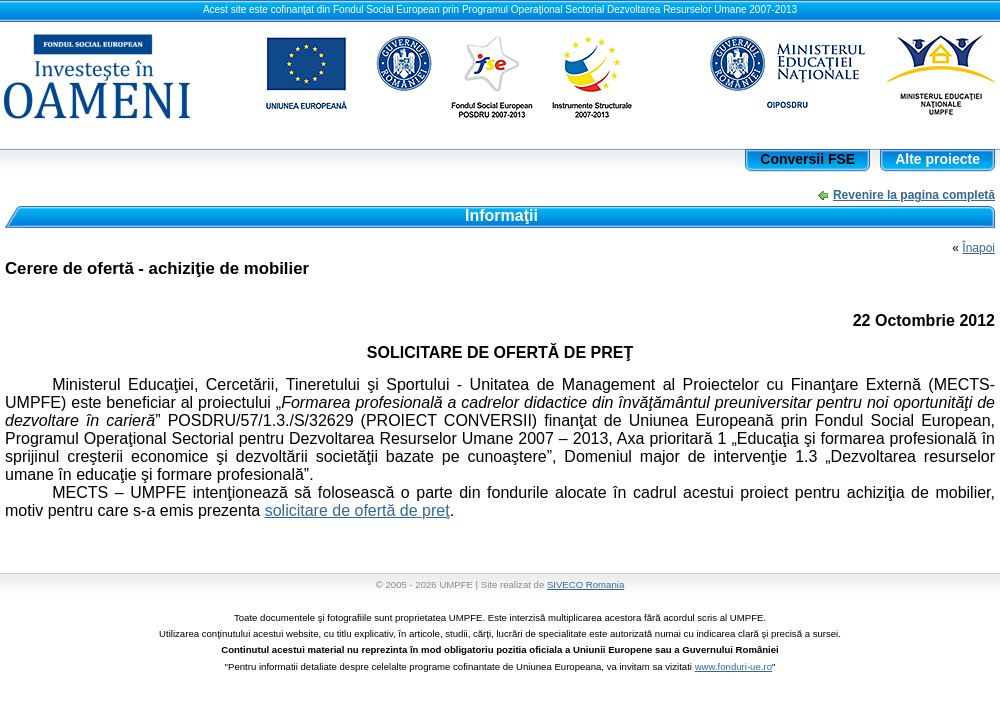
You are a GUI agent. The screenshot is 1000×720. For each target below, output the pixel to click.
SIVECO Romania (585, 584)
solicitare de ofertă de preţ (357, 510)
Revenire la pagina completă (914, 195)
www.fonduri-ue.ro (733, 666)
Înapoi (978, 248)
